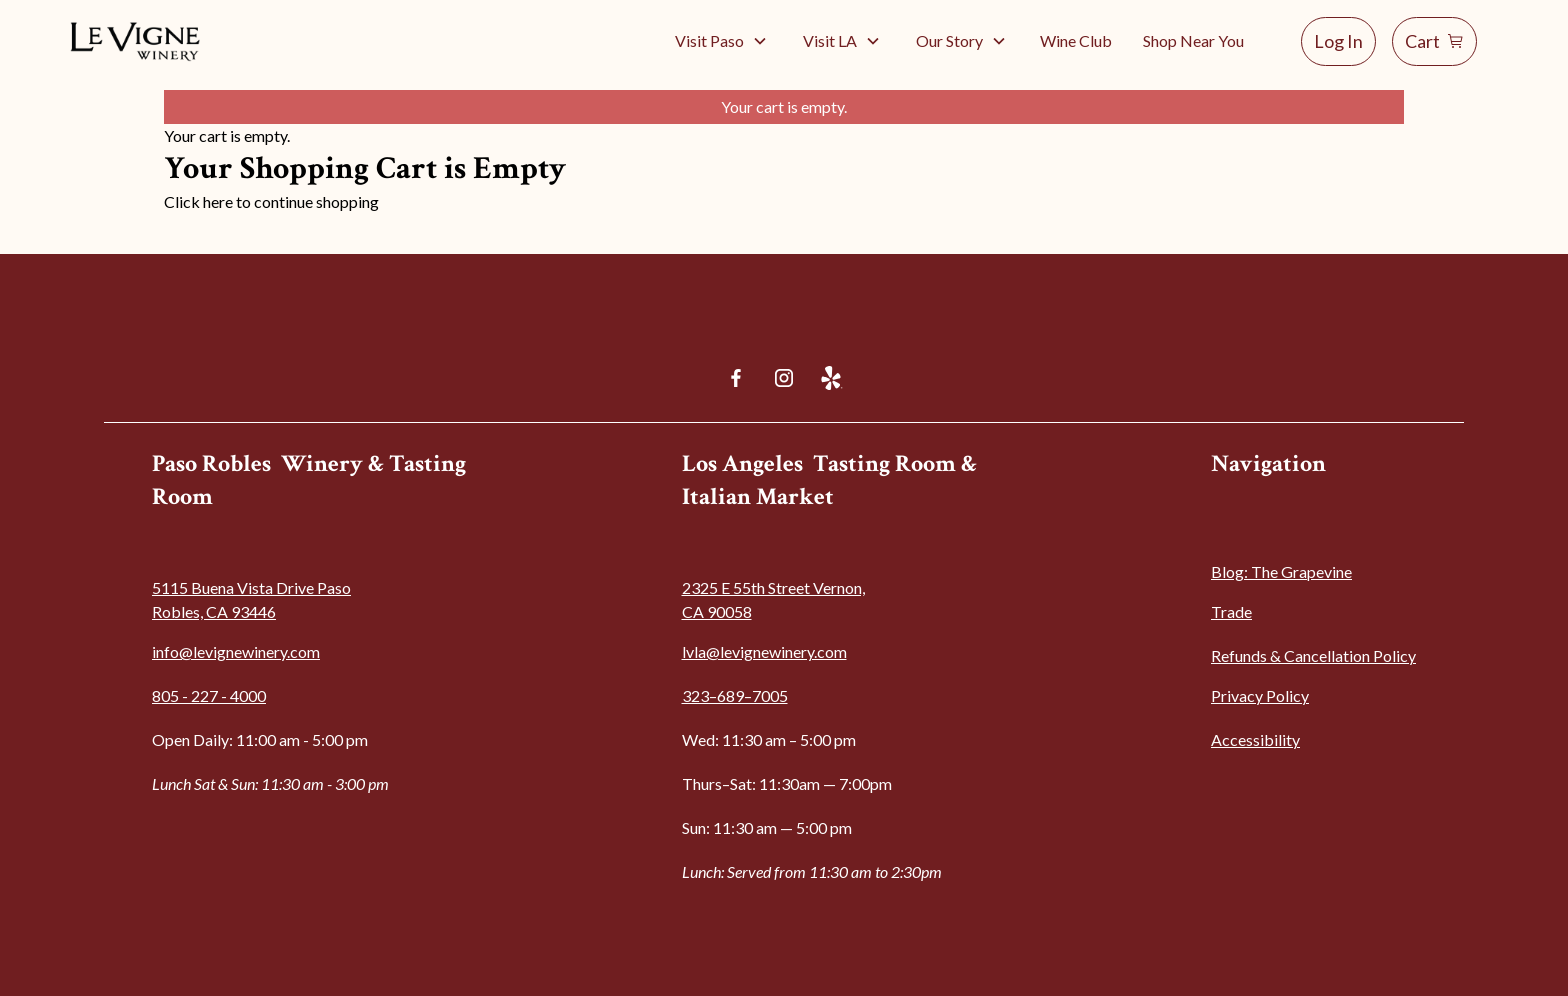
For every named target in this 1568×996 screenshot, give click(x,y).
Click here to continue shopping (271, 201)
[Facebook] (736, 378)
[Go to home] (137, 41)
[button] (721, 41)
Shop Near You (1193, 40)
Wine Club (1076, 40)
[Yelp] (832, 378)
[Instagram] (784, 378)
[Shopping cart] (1434, 41)
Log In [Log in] (1338, 41)
